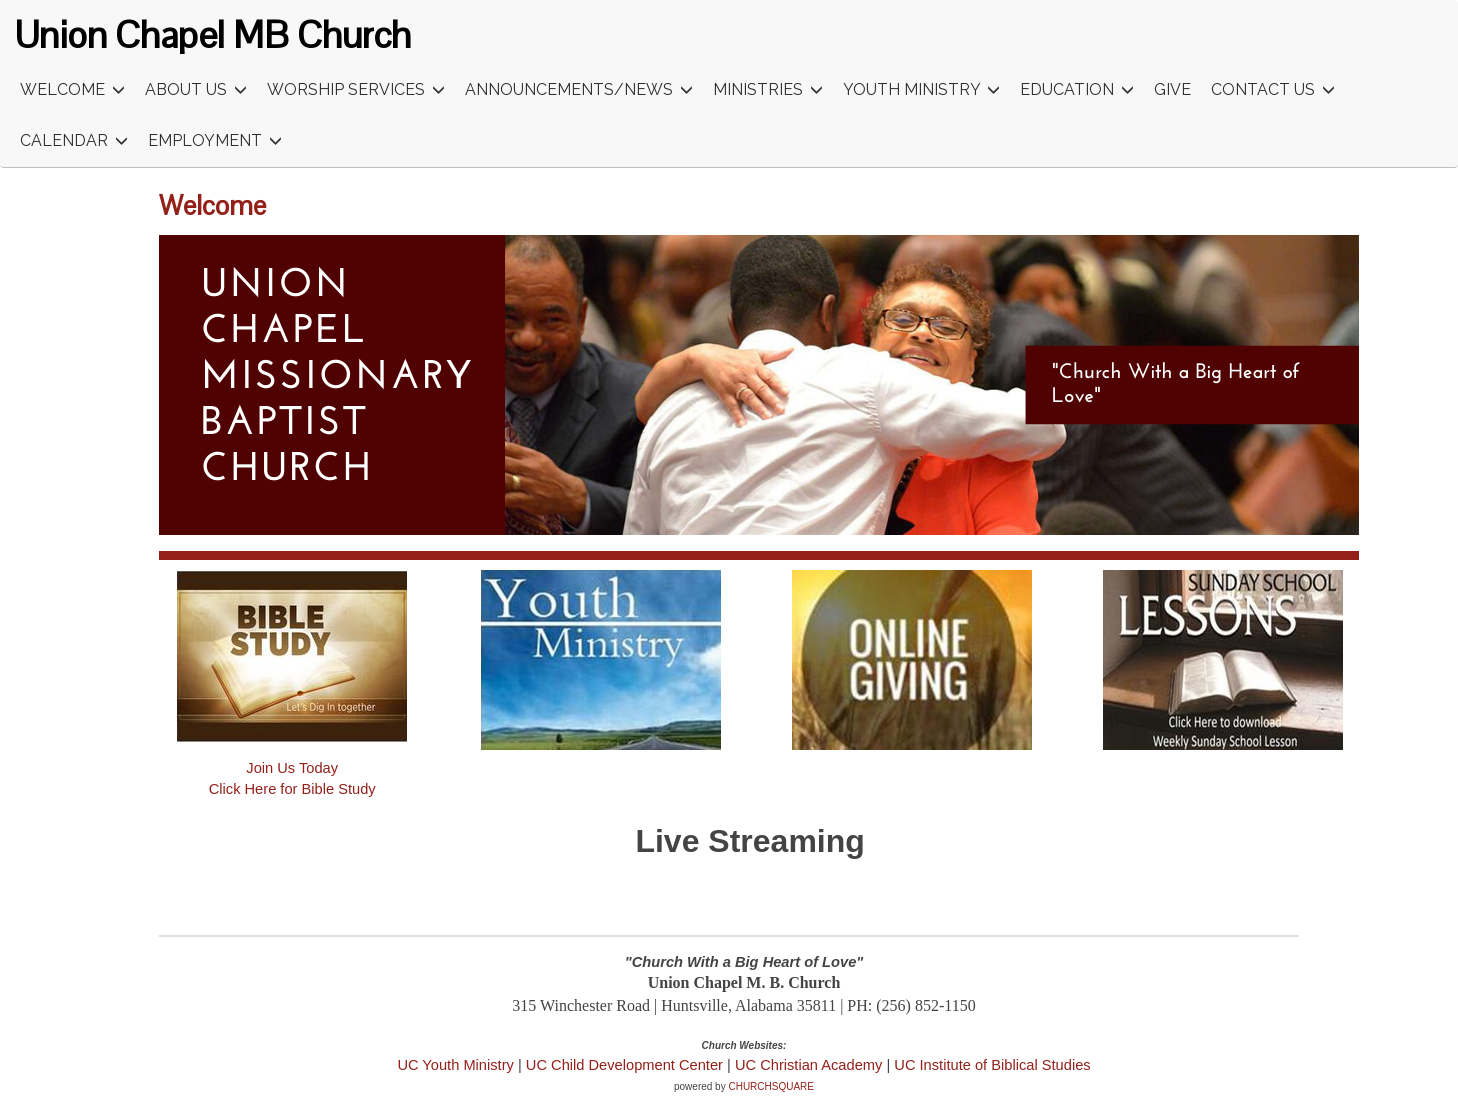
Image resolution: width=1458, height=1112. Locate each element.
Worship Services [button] (356, 90)
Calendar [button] (74, 141)
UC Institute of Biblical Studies (992, 1065)
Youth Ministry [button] (921, 90)
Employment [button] (215, 141)
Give (1172, 89)
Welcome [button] (72, 90)
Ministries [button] (768, 90)
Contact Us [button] (1273, 90)
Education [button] (1077, 90)
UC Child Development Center (626, 1065)
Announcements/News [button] (579, 90)
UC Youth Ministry (455, 1065)
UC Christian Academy (808, 1065)
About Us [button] (196, 90)
